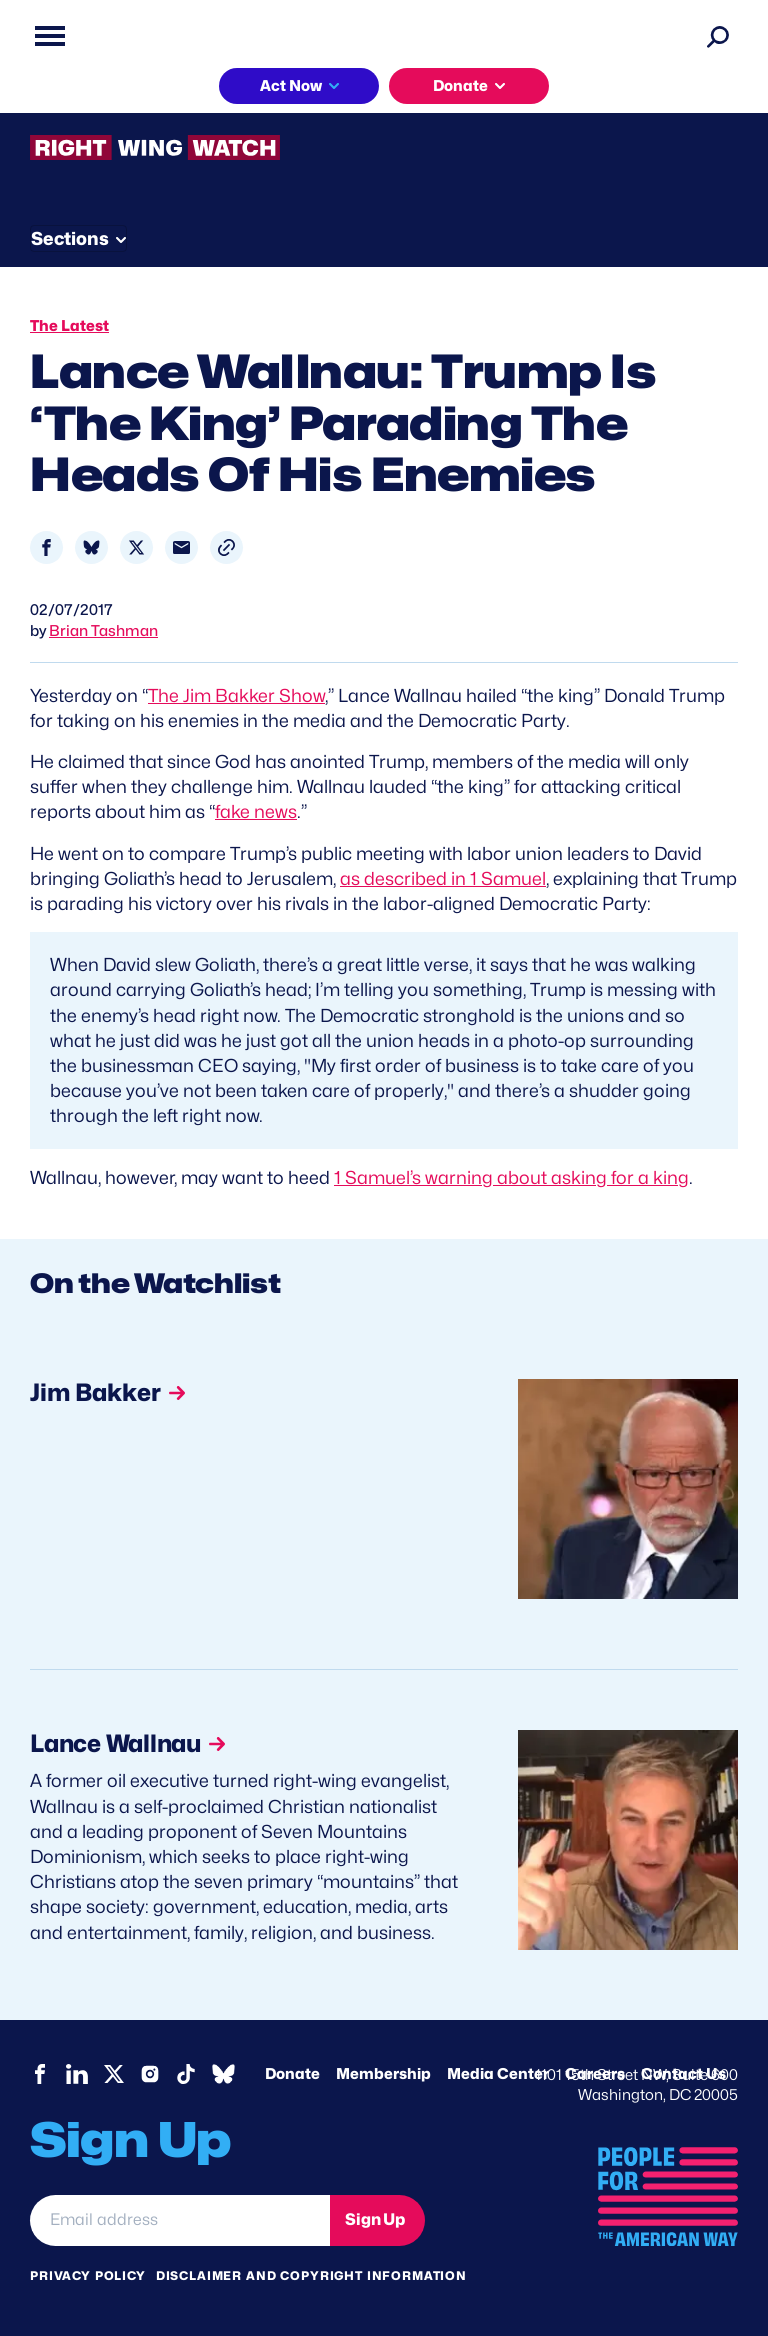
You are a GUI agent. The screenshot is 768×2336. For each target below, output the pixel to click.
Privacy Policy (88, 2275)
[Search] (718, 36)
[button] (226, 547)
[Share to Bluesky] (91, 547)
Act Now (291, 86)
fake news (256, 811)
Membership (383, 2074)
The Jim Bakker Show (236, 695)
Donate (460, 86)
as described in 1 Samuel (443, 878)
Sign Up (375, 2219)
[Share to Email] (181, 547)
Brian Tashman (103, 631)
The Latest (69, 326)
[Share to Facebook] (46, 547)
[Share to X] (136, 547)
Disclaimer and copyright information (311, 2275)
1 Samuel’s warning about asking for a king (511, 1177)
